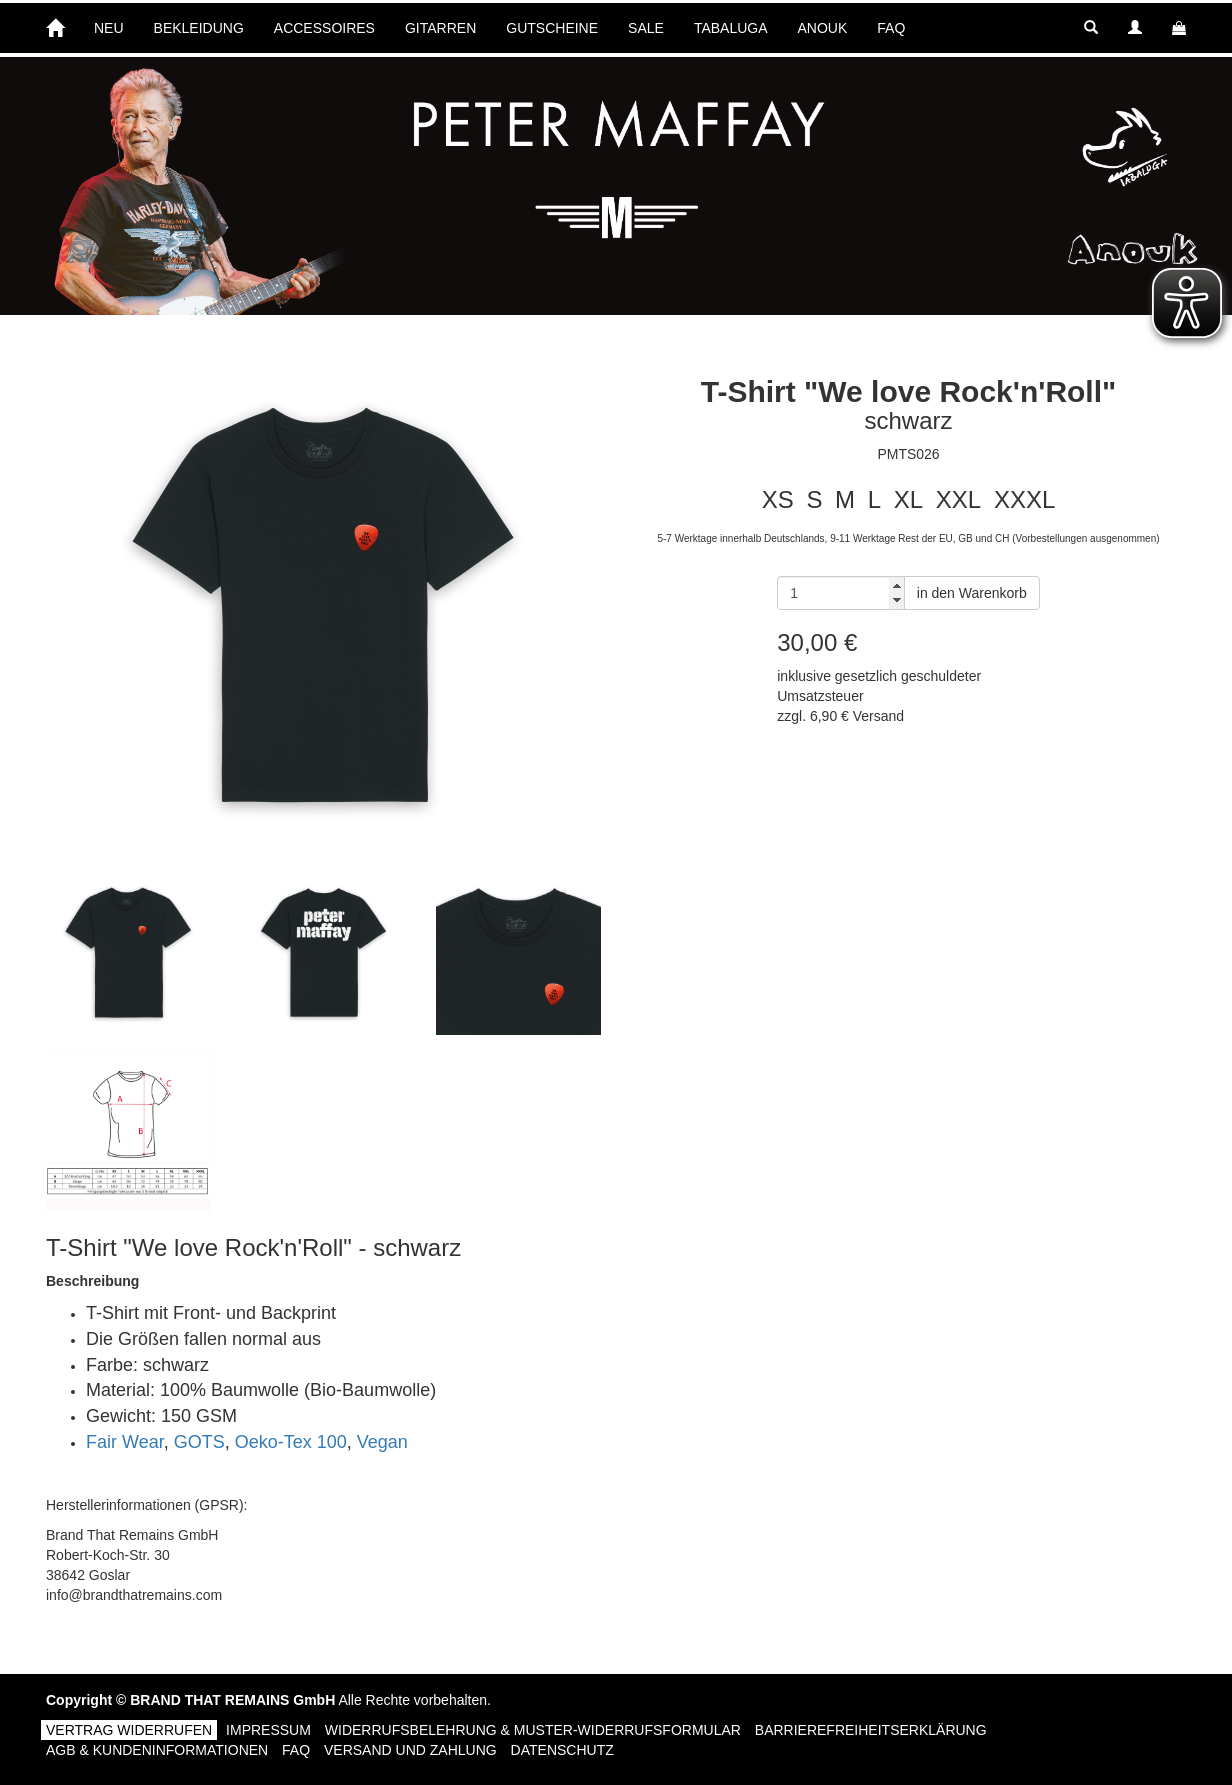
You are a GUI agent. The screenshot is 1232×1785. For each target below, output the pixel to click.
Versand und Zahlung (410, 1750)
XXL (958, 499)
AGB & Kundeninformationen (157, 1750)
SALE (646, 28)
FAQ (891, 28)
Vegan (382, 1442)
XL (908, 499)
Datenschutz (562, 1750)
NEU (109, 28)
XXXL (1024, 499)
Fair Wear (125, 1442)
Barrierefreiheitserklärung (871, 1730)
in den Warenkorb (972, 593)
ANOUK (823, 28)
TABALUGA (731, 28)
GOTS (199, 1442)
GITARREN (440, 28)
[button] (1091, 28)
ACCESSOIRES (324, 28)
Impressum (268, 1730)
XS (778, 499)
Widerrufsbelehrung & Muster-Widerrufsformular (533, 1730)
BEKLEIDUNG (199, 28)
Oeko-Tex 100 (291, 1442)
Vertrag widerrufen (129, 1730)
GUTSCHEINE (552, 28)
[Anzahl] (841, 593)
